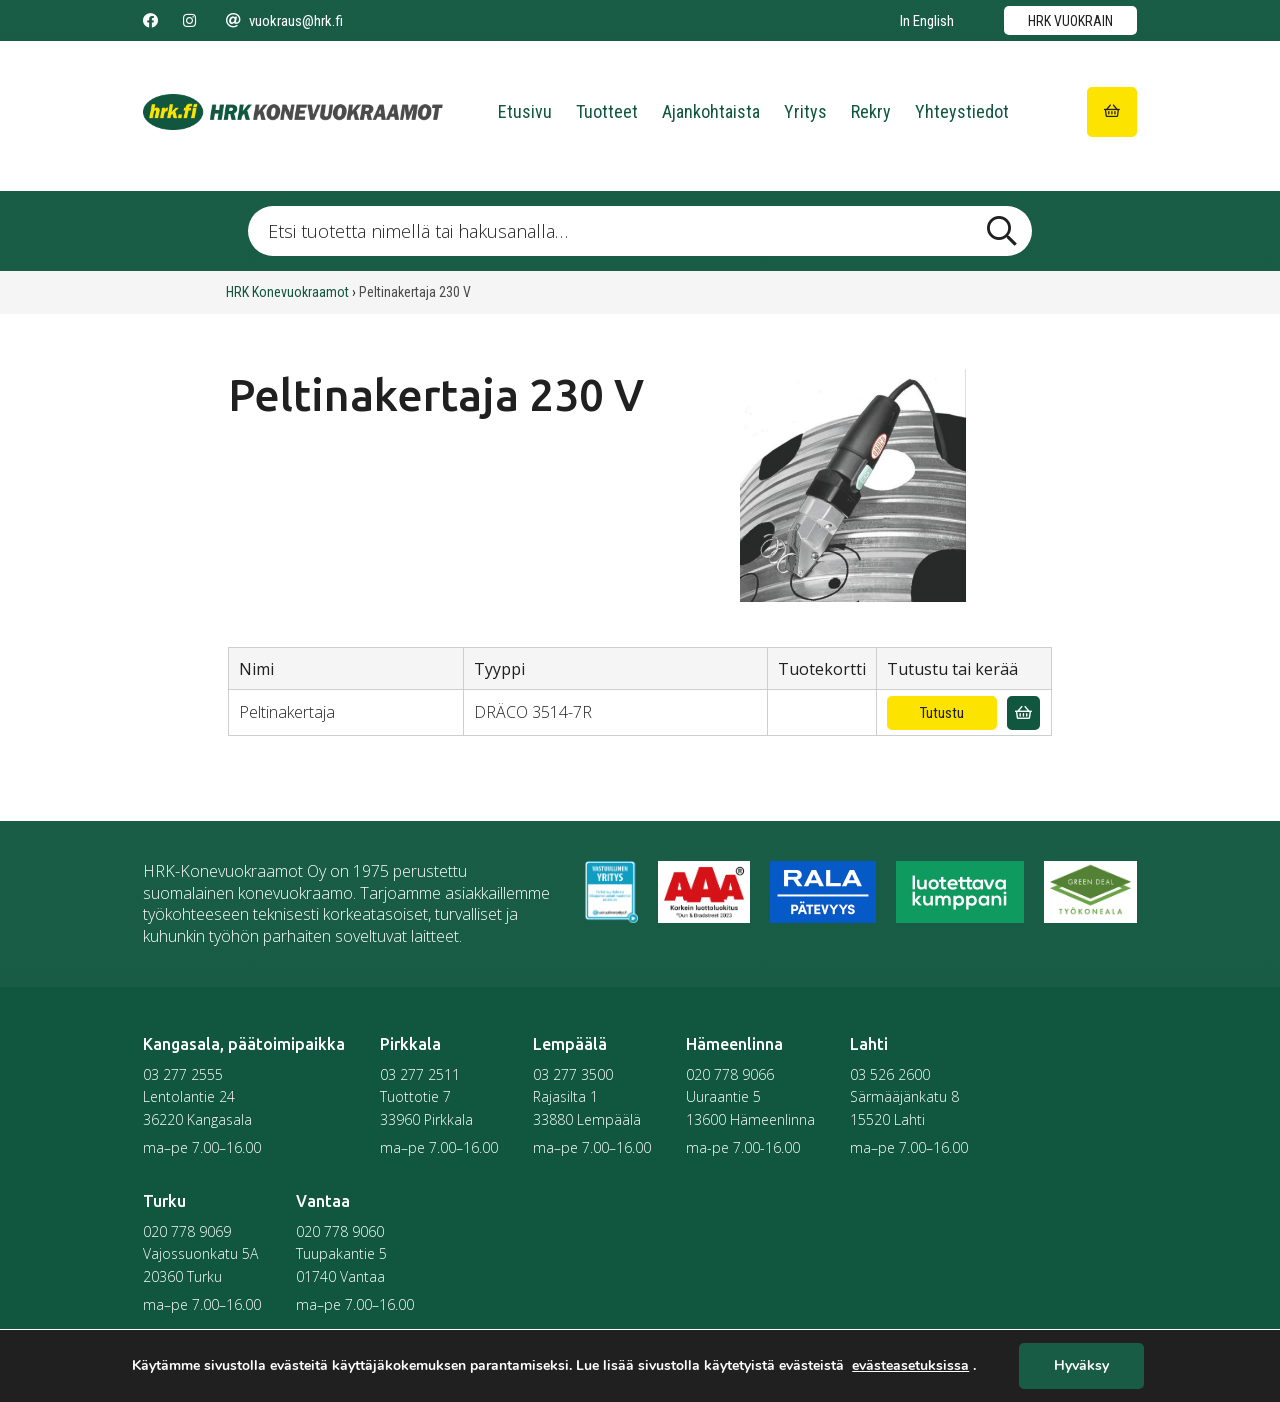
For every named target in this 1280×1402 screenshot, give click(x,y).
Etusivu (525, 111)
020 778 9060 (340, 1231)
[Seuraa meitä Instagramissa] (189, 21)
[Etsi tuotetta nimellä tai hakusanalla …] (639, 231)
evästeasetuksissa (910, 1366)
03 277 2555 (183, 1074)
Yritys (805, 111)
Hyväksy (1081, 1366)
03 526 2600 (890, 1074)
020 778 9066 (730, 1074)
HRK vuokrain (1070, 21)
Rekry (871, 111)
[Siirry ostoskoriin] (1112, 112)
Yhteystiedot (962, 111)
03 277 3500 (573, 1074)
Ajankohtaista (711, 111)
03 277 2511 (420, 1074)
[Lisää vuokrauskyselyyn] (1023, 713)
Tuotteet (607, 111)
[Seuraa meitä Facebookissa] (150, 21)
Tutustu (942, 713)
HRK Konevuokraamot (287, 292)
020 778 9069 (187, 1231)
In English (927, 21)
